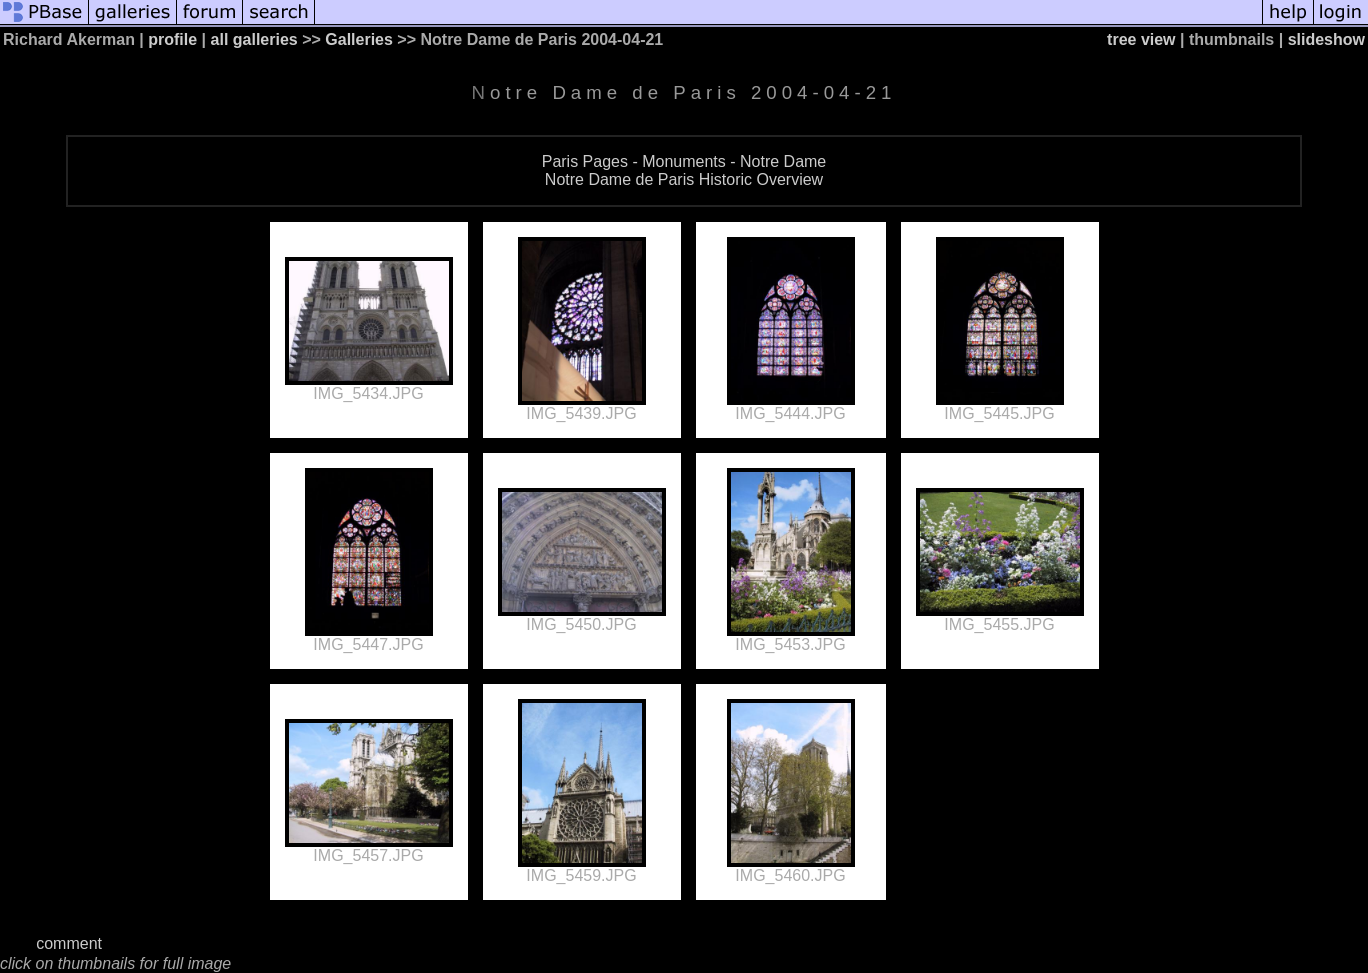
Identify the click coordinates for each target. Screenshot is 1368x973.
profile (172, 39)
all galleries (254, 39)
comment (69, 943)
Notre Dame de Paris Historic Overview (684, 179)
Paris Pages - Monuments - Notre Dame (684, 161)
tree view (1141, 39)
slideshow (1326, 39)
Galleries (359, 39)
